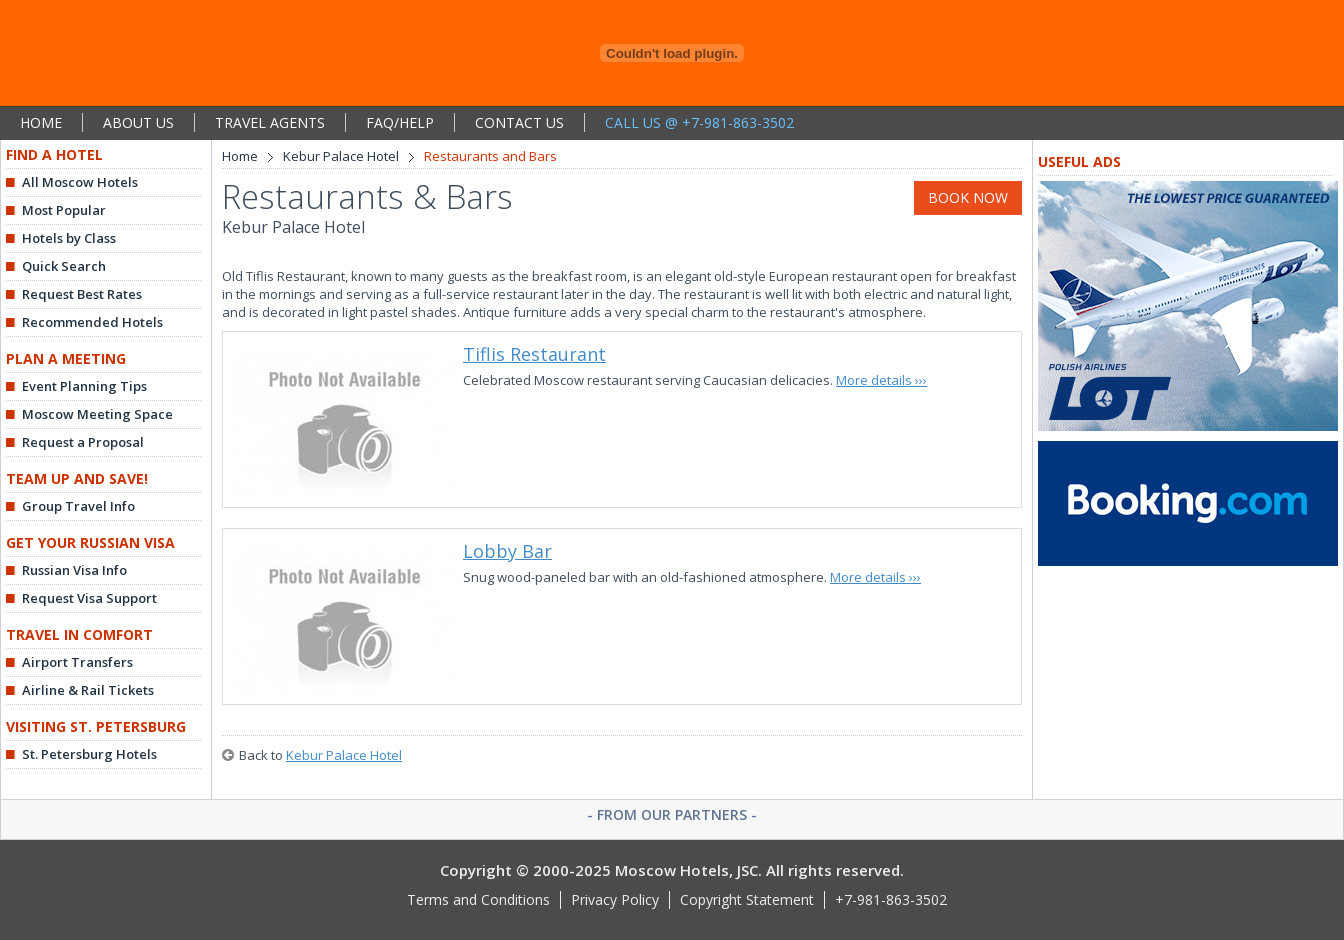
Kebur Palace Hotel (341, 156)
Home (240, 156)
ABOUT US (138, 122)
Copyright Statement (747, 899)
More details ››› (881, 380)
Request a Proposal (83, 442)
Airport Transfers (77, 662)
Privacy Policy (615, 899)
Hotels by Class (69, 238)
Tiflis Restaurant (534, 354)
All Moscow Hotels (80, 182)
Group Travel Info (78, 506)
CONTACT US (519, 122)
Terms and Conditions (478, 899)
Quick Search (64, 266)
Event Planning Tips (84, 386)
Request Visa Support (89, 598)
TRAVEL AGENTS (270, 122)
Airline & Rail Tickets (88, 690)
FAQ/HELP (400, 122)
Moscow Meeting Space (97, 414)
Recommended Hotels (92, 322)
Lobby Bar (507, 551)
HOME (41, 122)
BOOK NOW (968, 197)
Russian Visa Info (74, 570)
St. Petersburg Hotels (89, 754)
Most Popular (64, 210)
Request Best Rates (82, 294)
